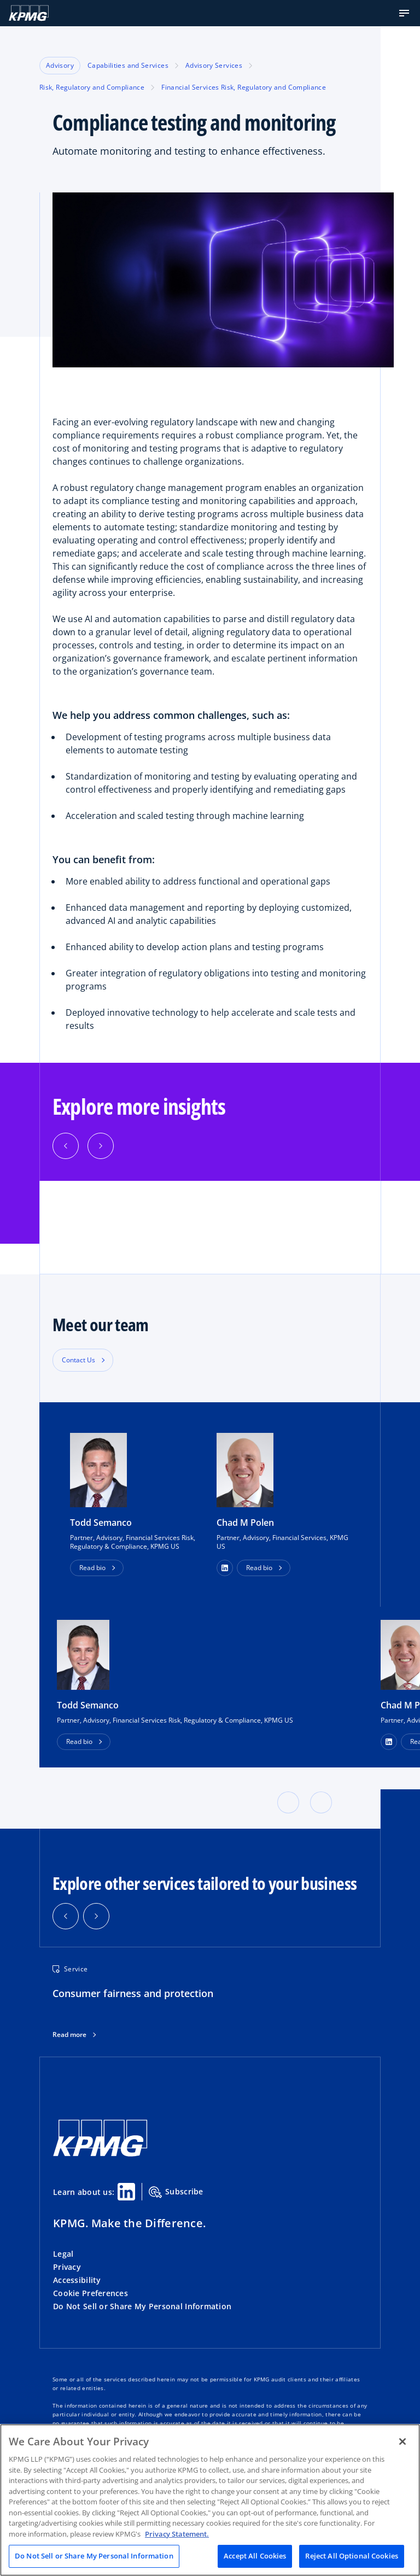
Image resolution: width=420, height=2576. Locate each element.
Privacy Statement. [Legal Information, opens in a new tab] (177, 2534)
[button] (404, 13)
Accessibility (77, 2280)
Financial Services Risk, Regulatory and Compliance (243, 87)
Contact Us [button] (78, 1360)
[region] (210, 2500)
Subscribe (176, 2192)
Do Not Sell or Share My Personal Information (142, 2306)
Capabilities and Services (128, 65)
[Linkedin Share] (126, 2191)
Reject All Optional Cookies (351, 2556)
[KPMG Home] (29, 13)
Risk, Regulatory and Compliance (91, 87)
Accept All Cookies (255, 2556)
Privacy (67, 2267)
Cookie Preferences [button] (90, 2293)
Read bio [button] (92, 1567)
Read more (69, 2034)
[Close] (402, 2441)
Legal (63, 2254)
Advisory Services (213, 65)
